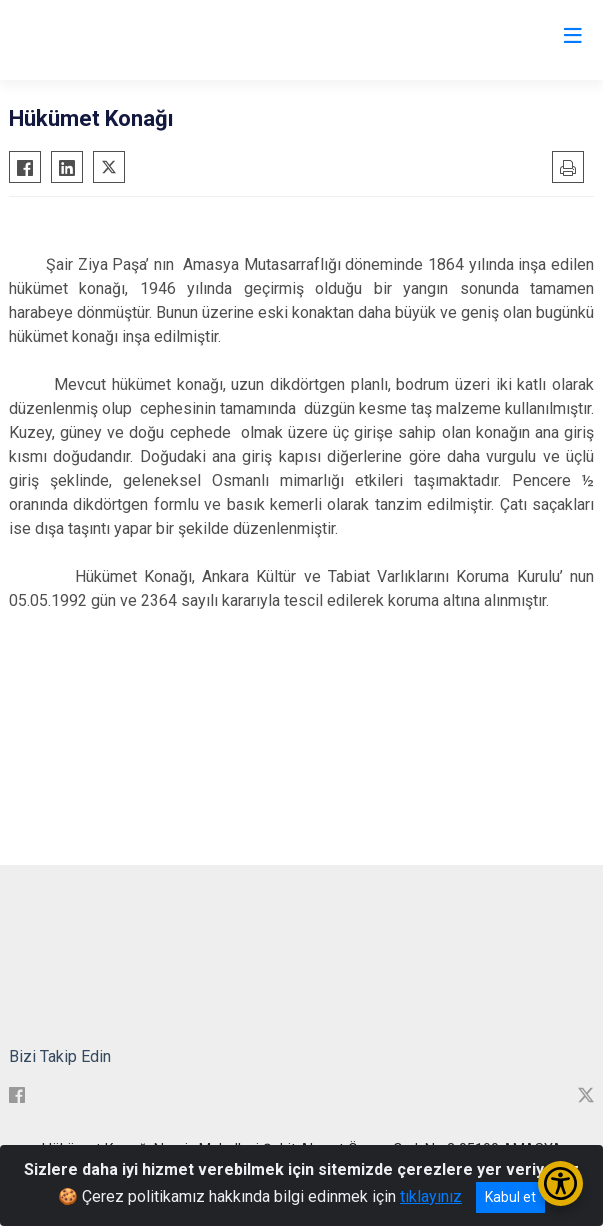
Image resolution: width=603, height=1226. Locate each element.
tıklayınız (431, 1196)
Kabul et (510, 1197)
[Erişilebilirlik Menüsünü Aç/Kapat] (560, 1183)
